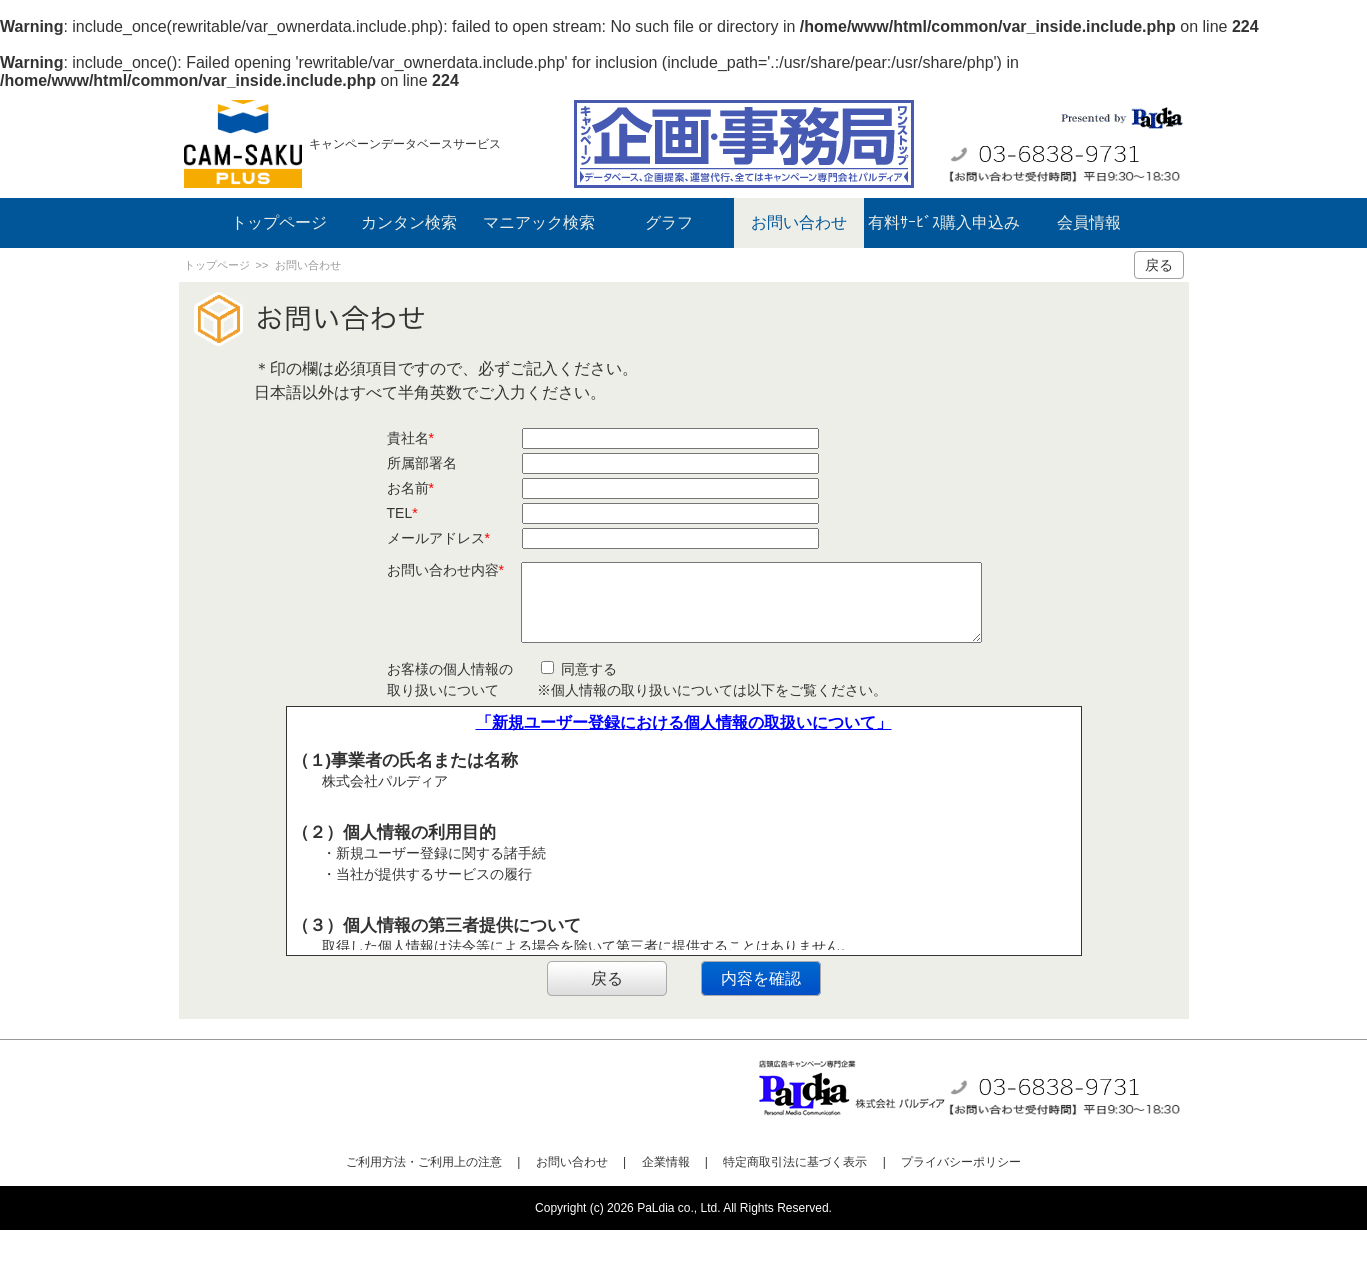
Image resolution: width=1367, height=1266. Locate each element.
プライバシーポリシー (961, 1198)
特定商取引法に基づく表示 (795, 1198)
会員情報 (1089, 222)
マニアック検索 (539, 222)
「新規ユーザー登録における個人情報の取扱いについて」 (684, 758)
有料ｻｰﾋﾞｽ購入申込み (944, 222)
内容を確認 (761, 1014)
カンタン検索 (409, 222)
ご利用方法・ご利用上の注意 (424, 1198)
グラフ (669, 222)
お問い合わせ (799, 222)
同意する (579, 705)
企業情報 (666, 1198)
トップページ (279, 222)
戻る (1159, 265)
